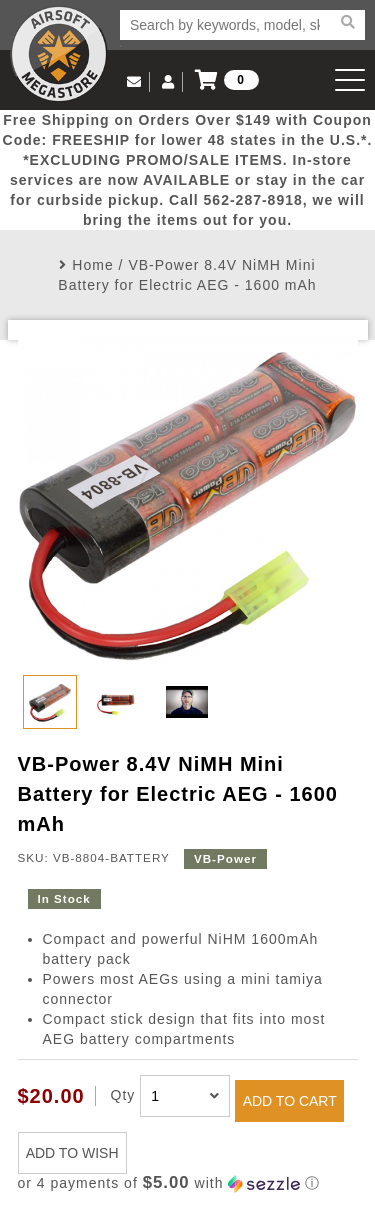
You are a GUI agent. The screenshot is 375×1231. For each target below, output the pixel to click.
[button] (188, 1183)
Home (92, 265)
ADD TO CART (290, 1101)
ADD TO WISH (72, 1153)
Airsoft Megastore (59, 54)
